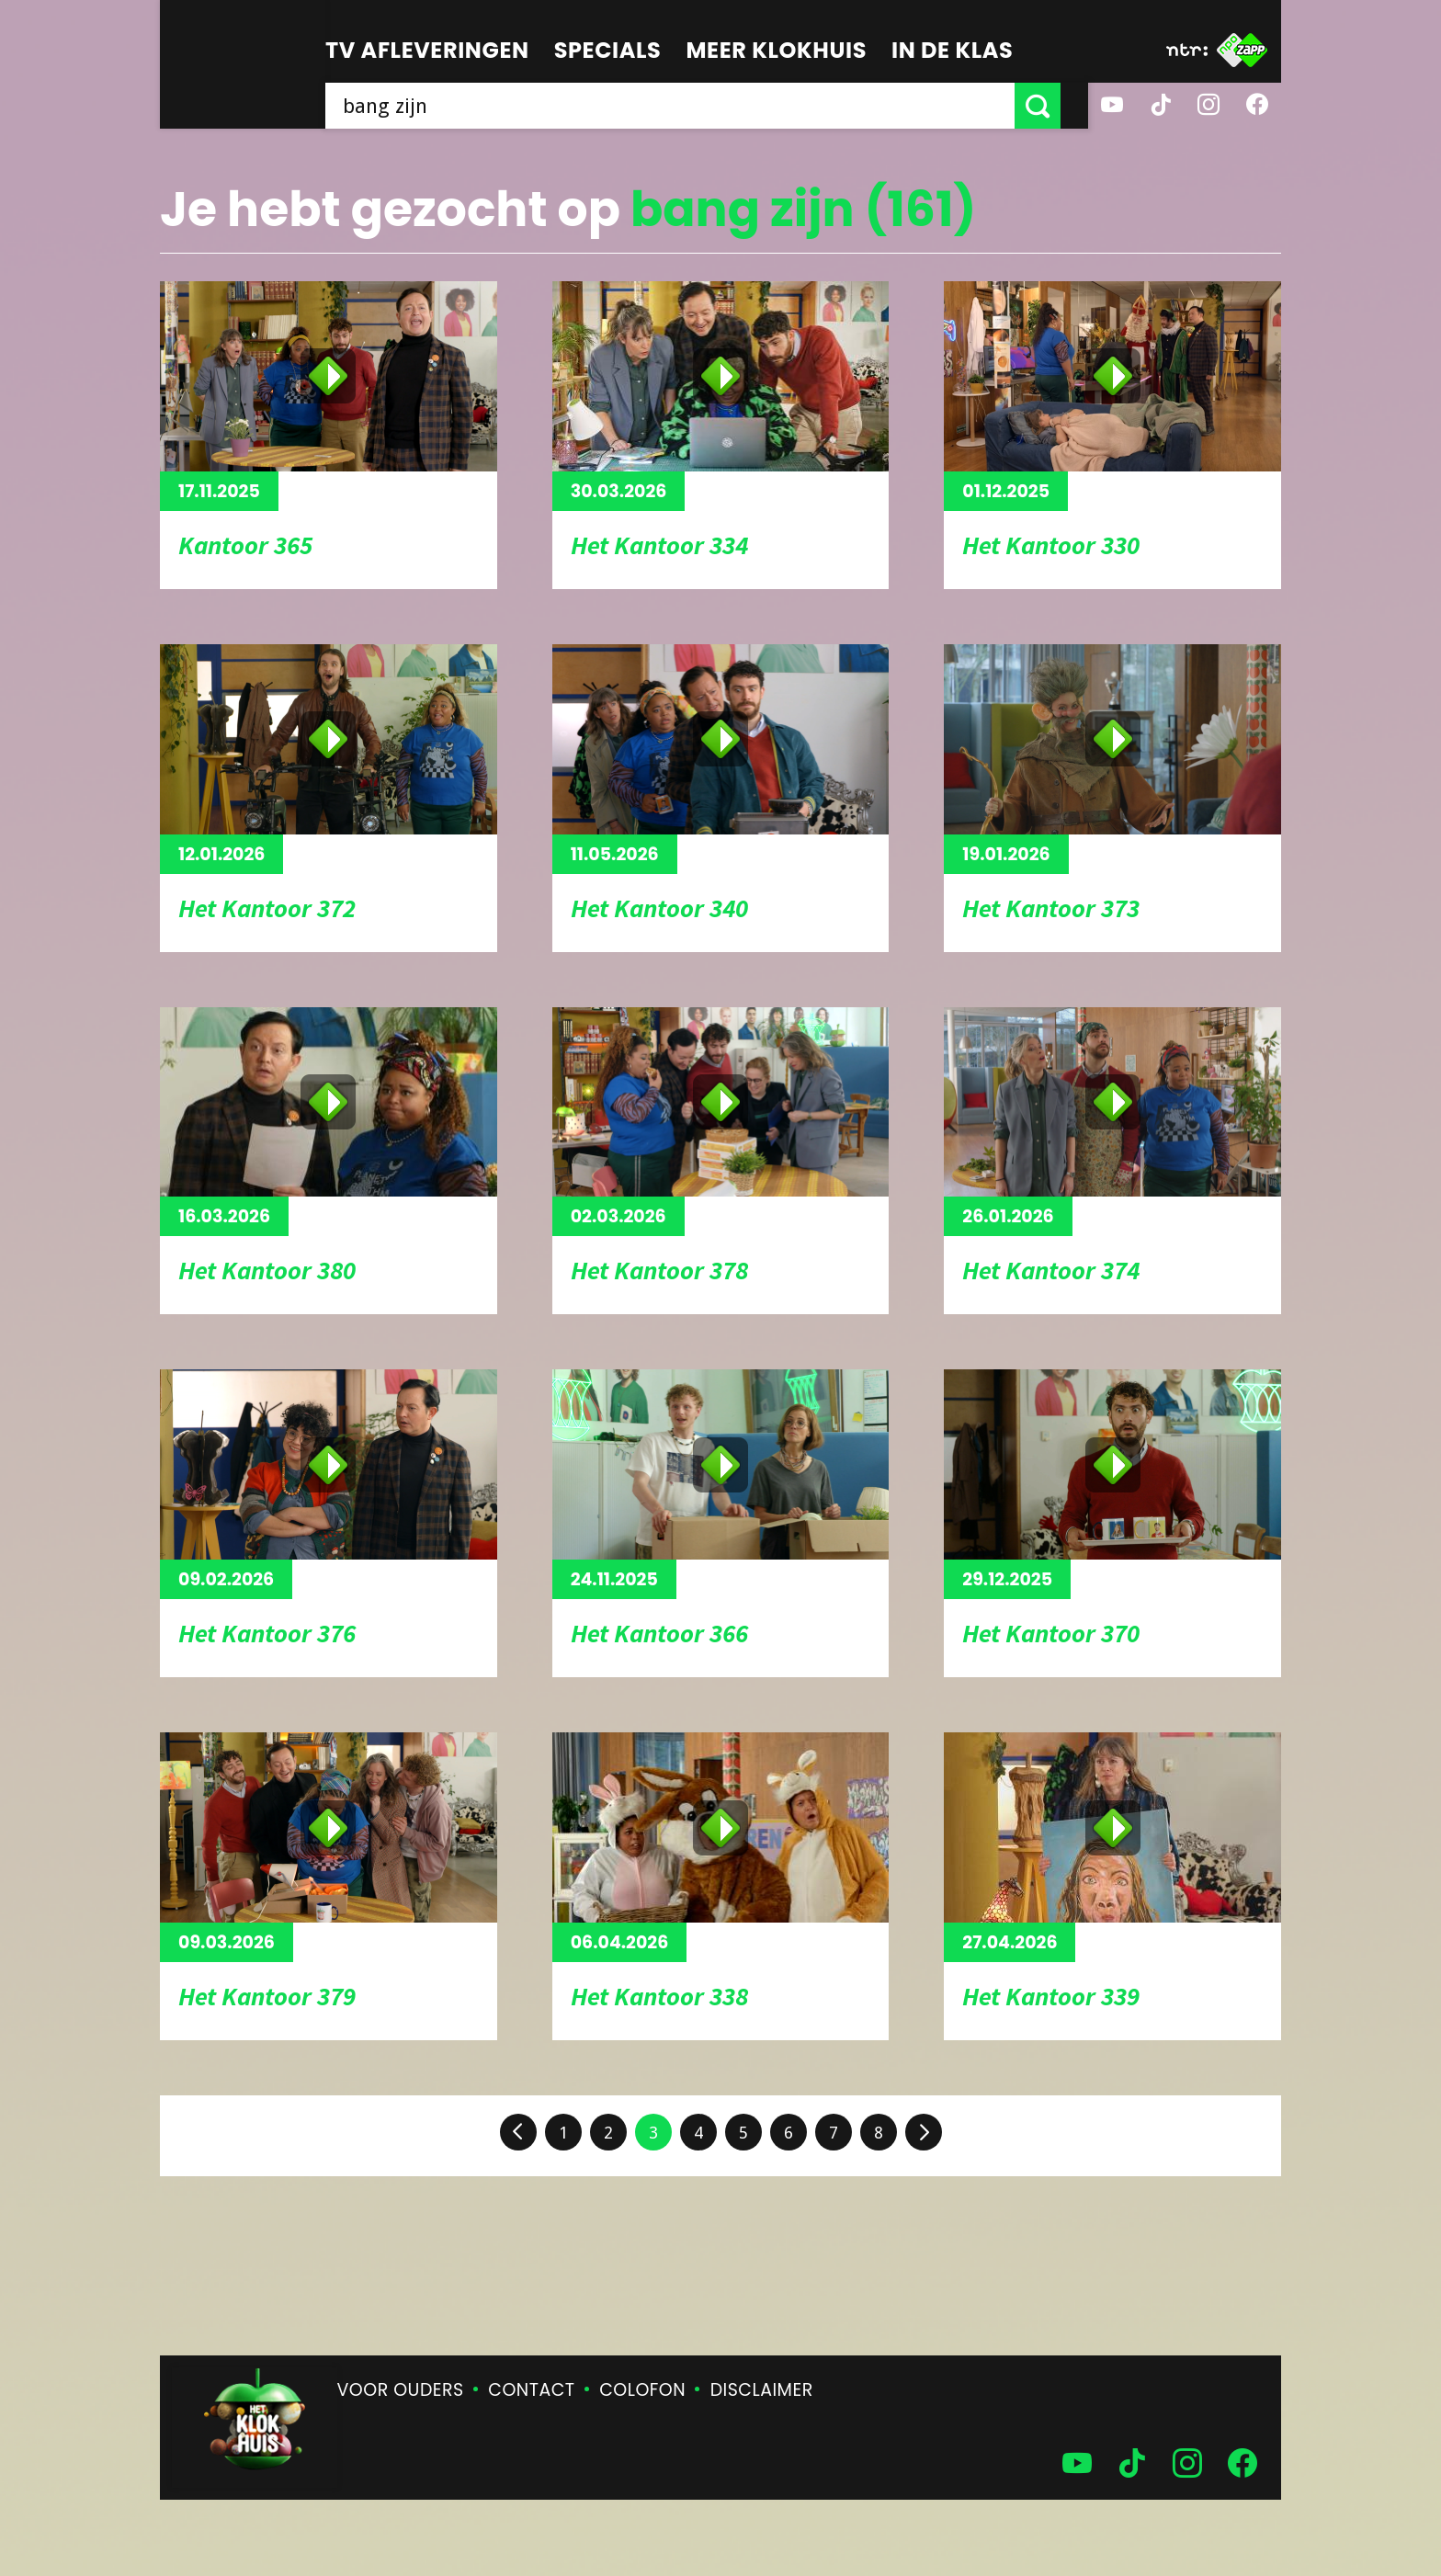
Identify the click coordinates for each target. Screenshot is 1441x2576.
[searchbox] (683, 106)
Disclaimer (761, 2389)
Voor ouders (400, 2389)
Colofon (642, 2389)
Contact (531, 2389)
